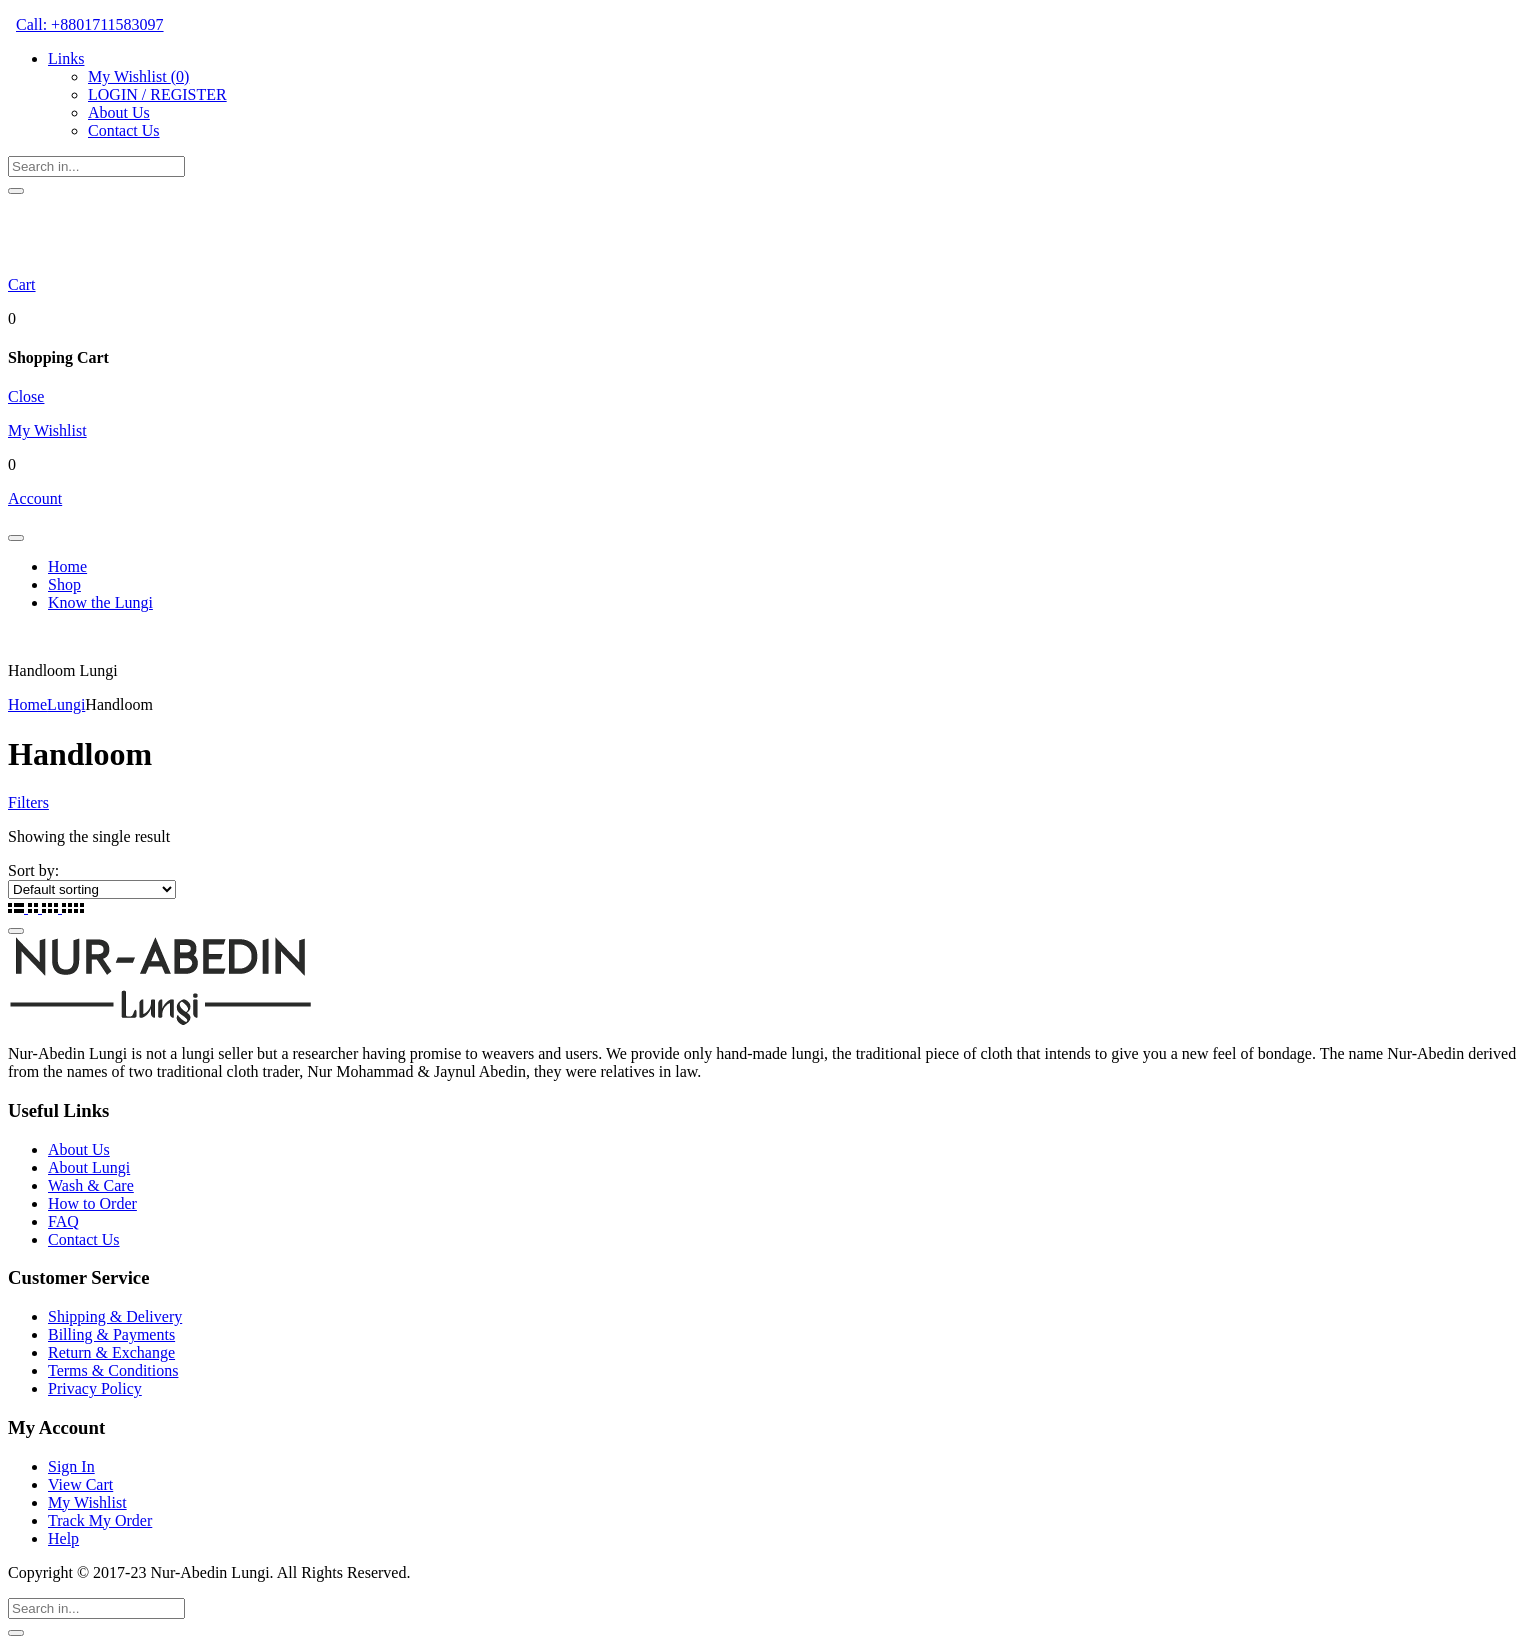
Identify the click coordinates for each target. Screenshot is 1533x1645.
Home (67, 566)
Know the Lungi (100, 602)
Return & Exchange (111, 1352)
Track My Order (100, 1520)
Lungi (66, 704)
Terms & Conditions (113, 1370)
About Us (119, 112)
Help (63, 1538)
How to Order (92, 1203)
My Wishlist (138, 76)
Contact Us (124, 130)
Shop (64, 584)
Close (26, 396)
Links (66, 58)
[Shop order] (92, 889)
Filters (28, 802)
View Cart (80, 1484)
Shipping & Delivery (115, 1316)
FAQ (63, 1221)
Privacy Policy (95, 1388)
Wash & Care (91, 1185)
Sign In (71, 1466)
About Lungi (89, 1167)
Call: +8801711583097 (90, 24)
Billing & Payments (111, 1334)
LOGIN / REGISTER (157, 94)
